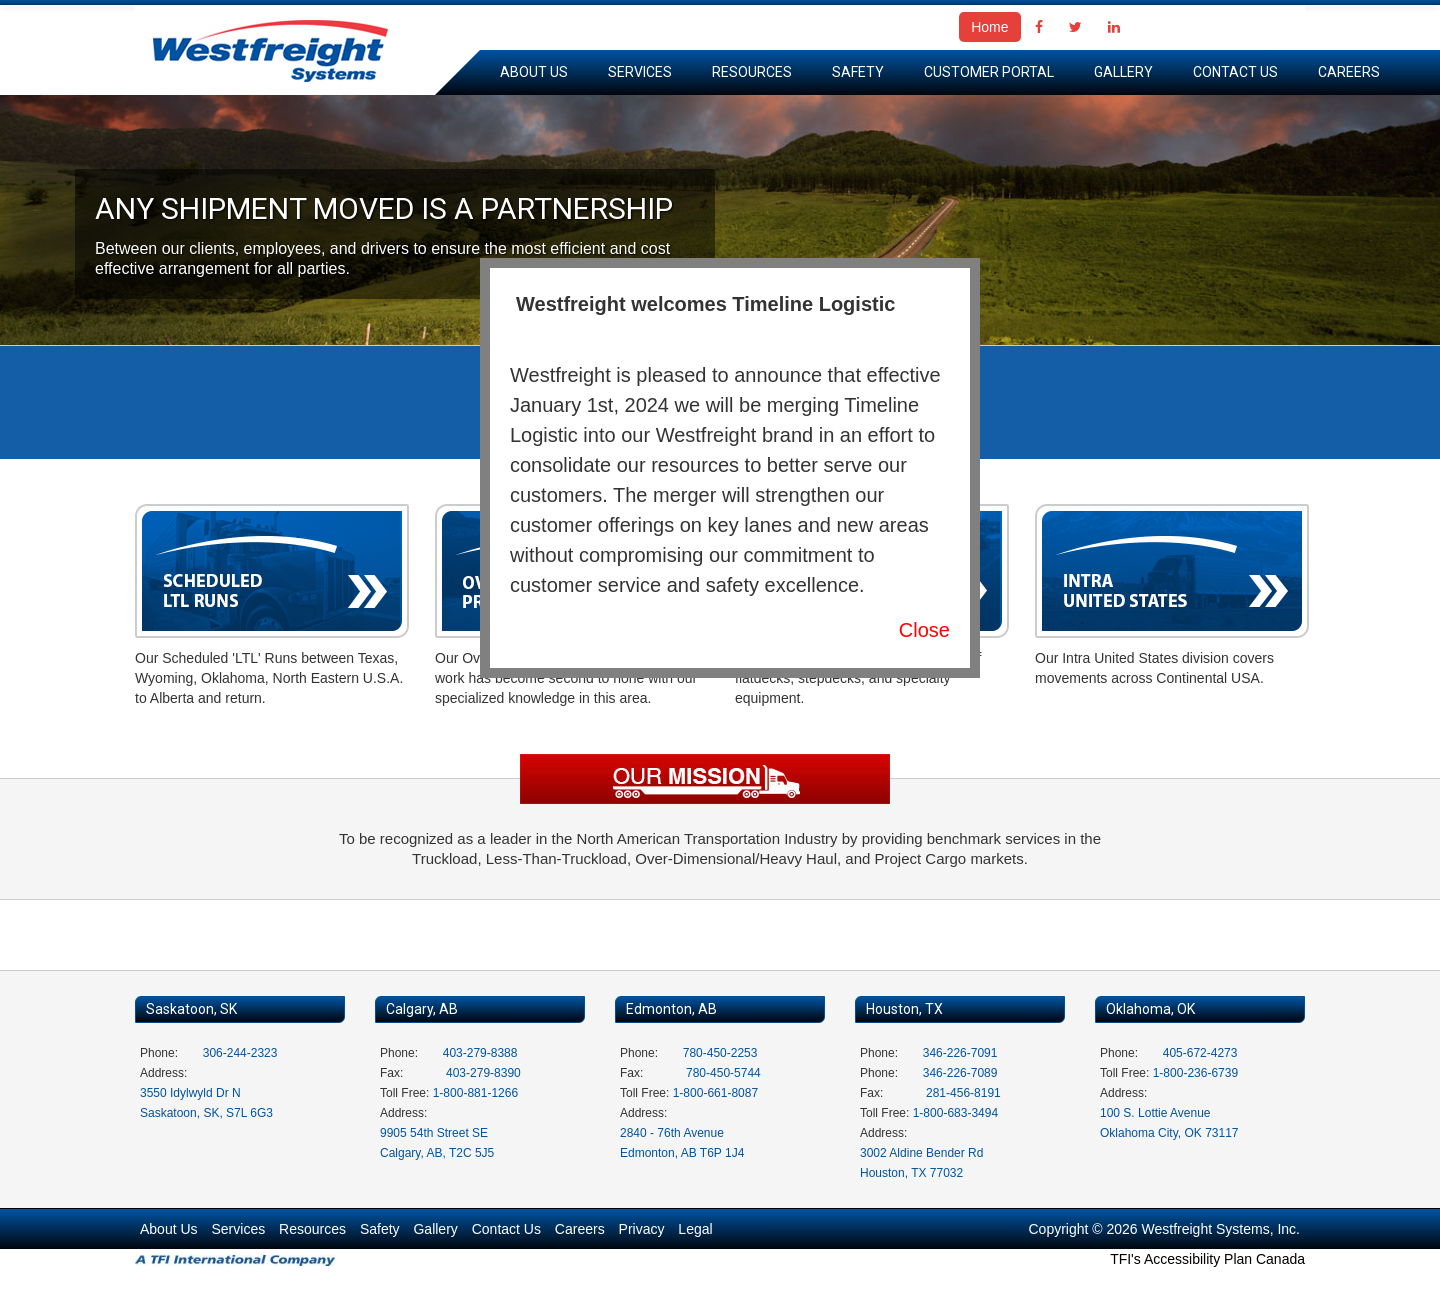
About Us (534, 72)
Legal (695, 1229)
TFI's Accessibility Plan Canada (1207, 1259)
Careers (1349, 72)
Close (924, 630)
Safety (858, 72)
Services (640, 72)
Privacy (642, 1229)
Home (989, 27)
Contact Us (1235, 72)
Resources (752, 72)
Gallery (1123, 72)
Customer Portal (989, 72)
